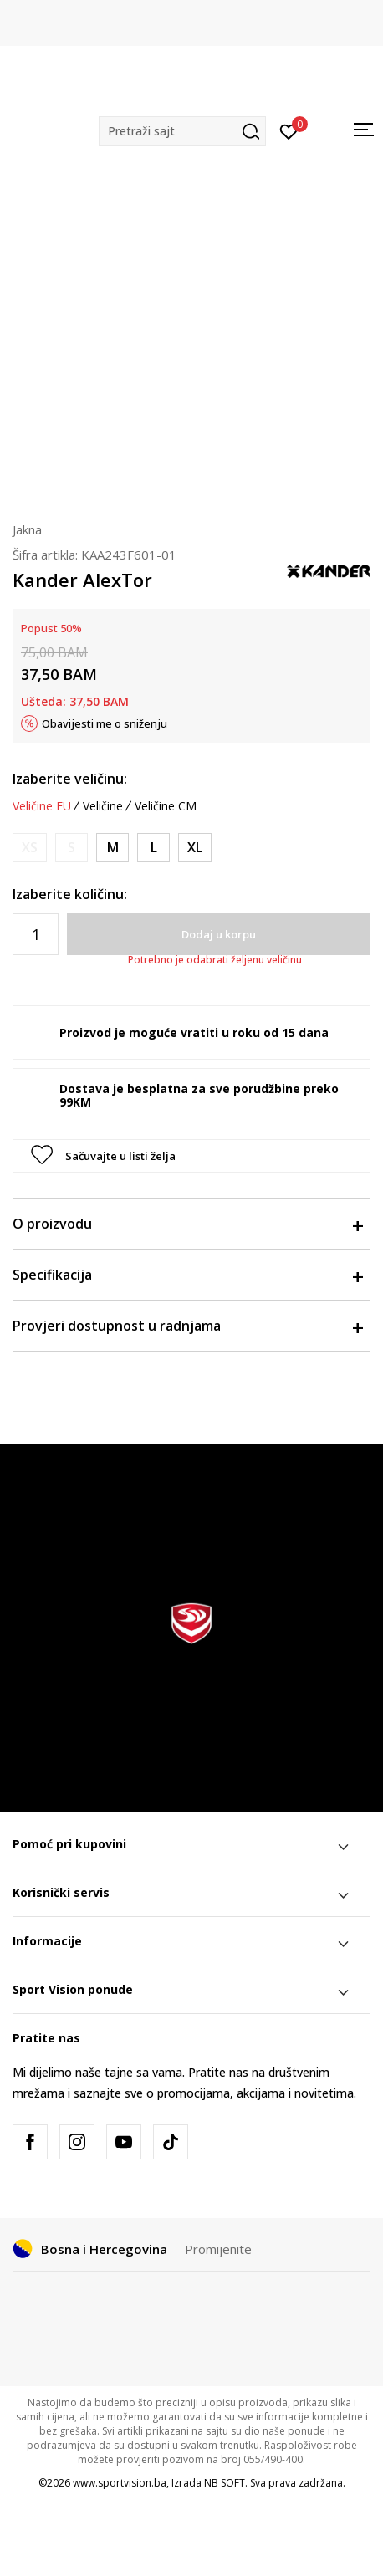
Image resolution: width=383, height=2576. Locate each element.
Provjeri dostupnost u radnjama (187, 1325)
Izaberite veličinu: (70, 778)
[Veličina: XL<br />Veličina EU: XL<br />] (195, 847)
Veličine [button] (103, 806)
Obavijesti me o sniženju (104, 723)
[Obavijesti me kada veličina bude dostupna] (30, 847)
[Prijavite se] (288, 130)
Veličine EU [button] (42, 806)
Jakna (27, 529)
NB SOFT (224, 2483)
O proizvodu (187, 1223)
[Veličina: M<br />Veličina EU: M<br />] (112, 847)
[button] (182, 131)
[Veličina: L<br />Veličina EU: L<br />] (153, 847)
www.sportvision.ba (119, 2483)
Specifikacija (187, 1274)
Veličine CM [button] (166, 806)
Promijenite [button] (218, 2249)
